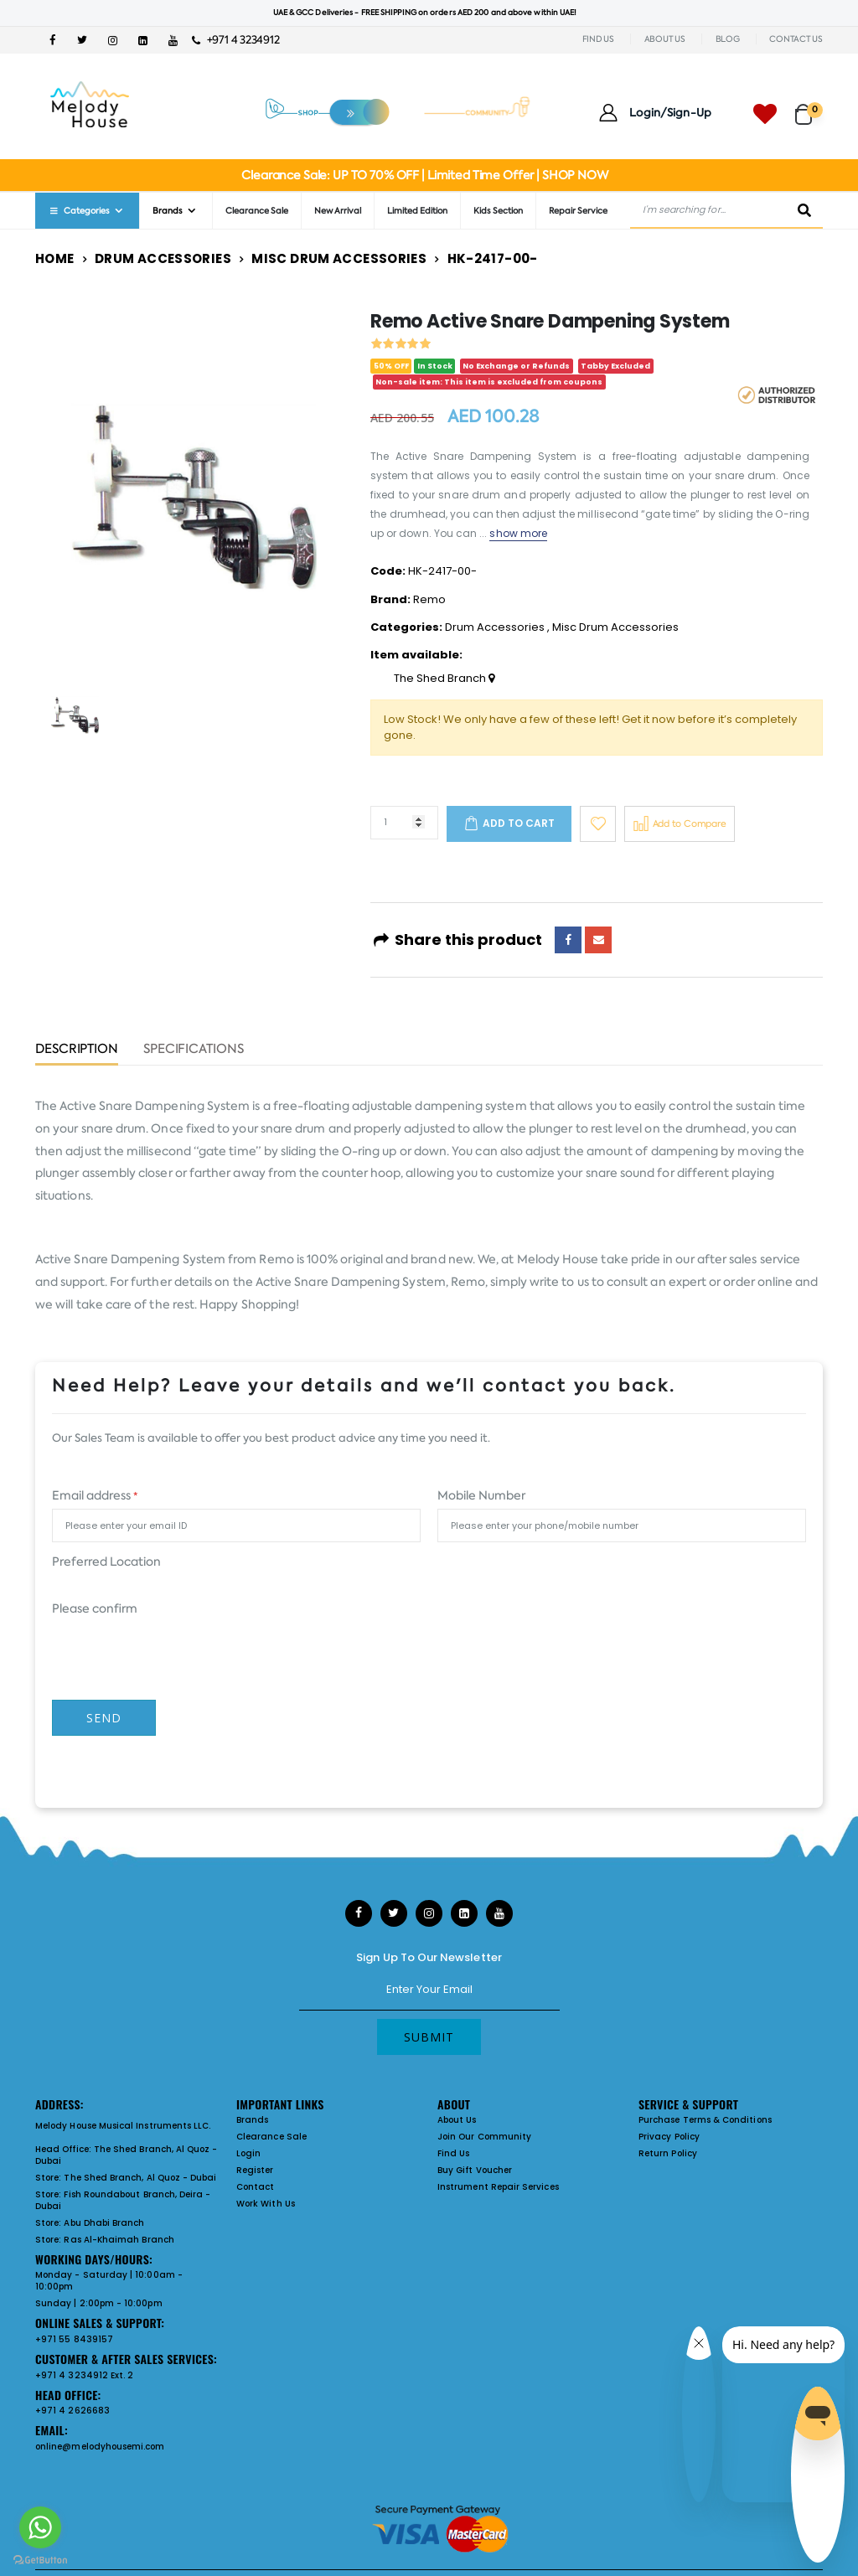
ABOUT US (664, 39)
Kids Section (498, 210)
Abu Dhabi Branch (104, 2223)
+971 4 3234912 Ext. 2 (84, 2375)
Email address (94, 1495)
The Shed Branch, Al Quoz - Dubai (126, 2155)
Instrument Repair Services (498, 2187)
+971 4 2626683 (72, 2410)
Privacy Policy (669, 2136)
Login (248, 2153)
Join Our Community (484, 2136)
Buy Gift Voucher (474, 2170)
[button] (809, 107)
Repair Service (578, 210)
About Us (457, 2120)
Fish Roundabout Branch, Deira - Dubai (122, 2200)
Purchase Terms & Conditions (705, 2120)
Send (103, 1718)
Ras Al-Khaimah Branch (118, 2239)
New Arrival (337, 210)
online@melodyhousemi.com (100, 2446)
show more (518, 533)
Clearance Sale (256, 210)
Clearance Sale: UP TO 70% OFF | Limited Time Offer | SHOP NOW (424, 175)
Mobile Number (481, 1495)
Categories (79, 210)
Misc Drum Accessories (338, 258)
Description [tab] (76, 1050)
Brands (167, 210)
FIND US (598, 39)
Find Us (453, 2153)
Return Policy (667, 2153)
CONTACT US (796, 39)
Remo (429, 599)
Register (255, 2170)
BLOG (728, 39)
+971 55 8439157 (74, 2339)
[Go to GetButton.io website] (40, 2559)
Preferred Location (106, 1561)
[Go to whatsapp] (40, 2527)
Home (55, 258)
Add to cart (519, 823)
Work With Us (265, 2203)
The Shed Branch (444, 678)
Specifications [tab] (193, 1050)
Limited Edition (417, 210)
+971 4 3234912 (236, 40)
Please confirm (94, 1608)
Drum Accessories (163, 258)
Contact (255, 2187)
